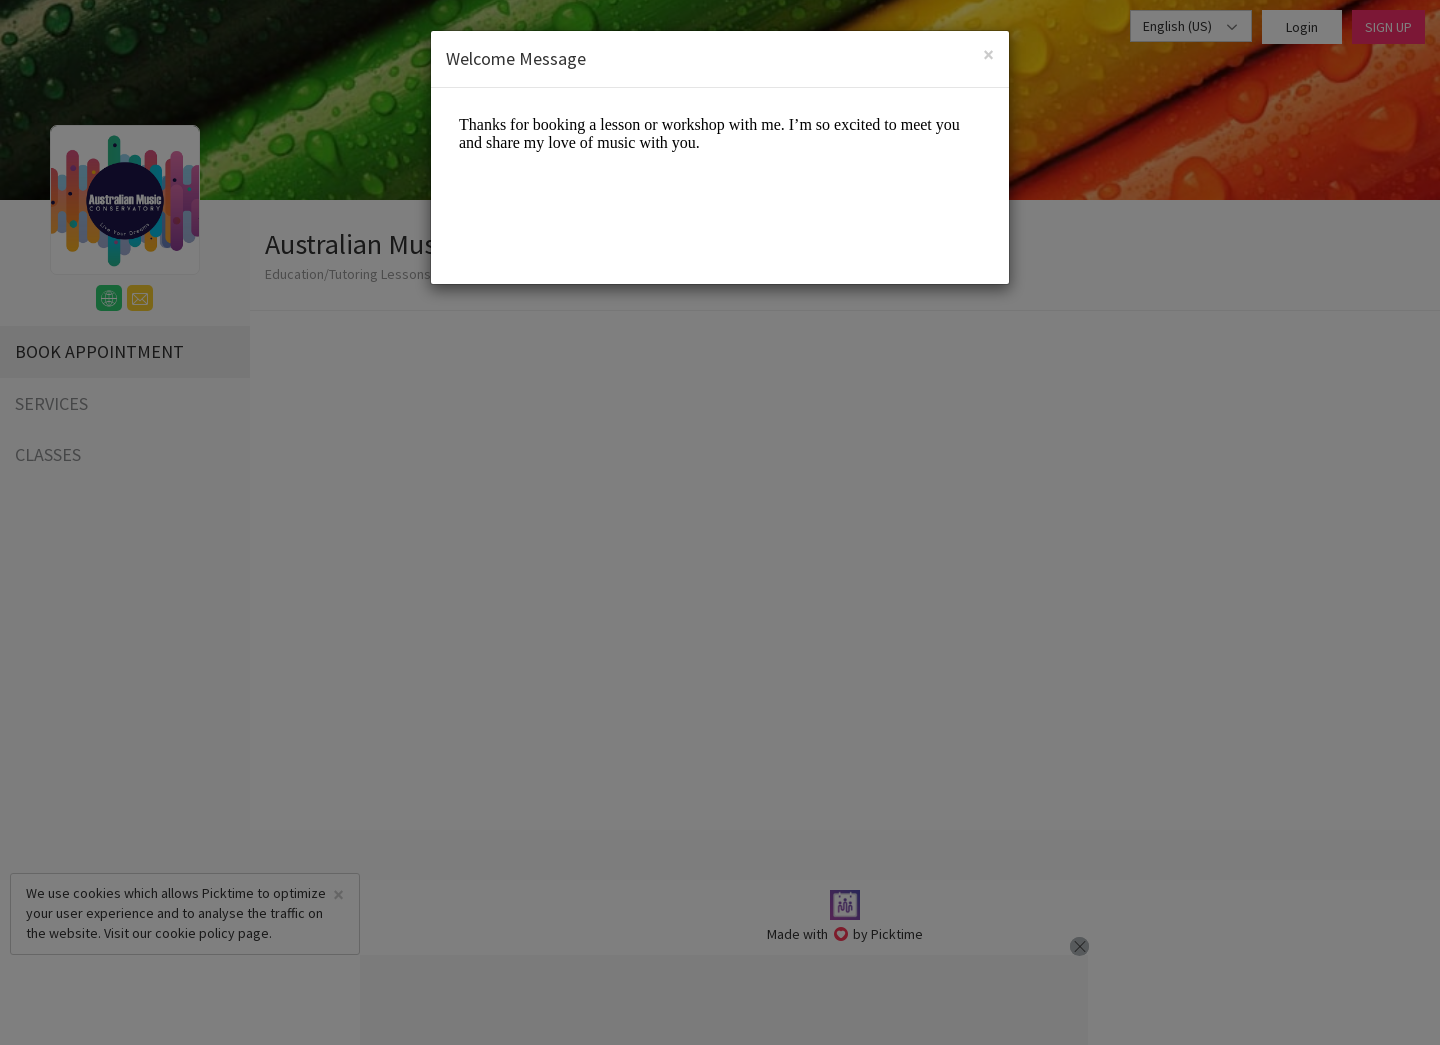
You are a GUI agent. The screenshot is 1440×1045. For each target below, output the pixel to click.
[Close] (988, 54)
